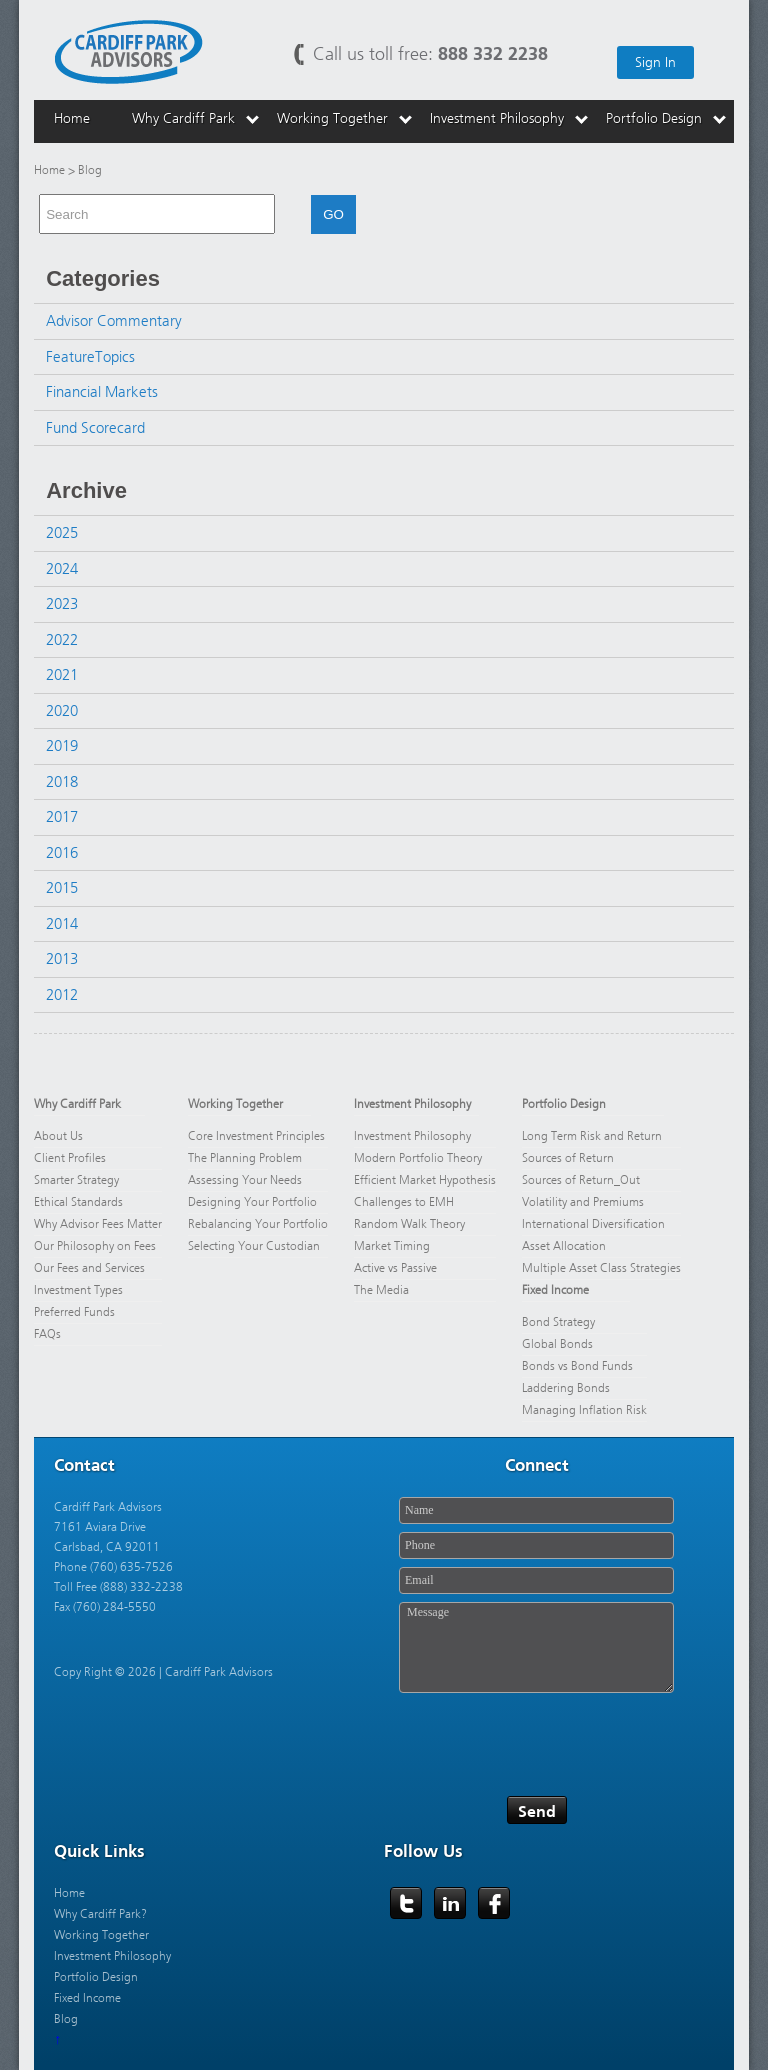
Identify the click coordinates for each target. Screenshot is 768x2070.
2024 (62, 569)
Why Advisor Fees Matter (98, 1224)
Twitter (407, 1904)
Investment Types (78, 1290)
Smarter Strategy (76, 1180)
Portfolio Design (564, 1104)
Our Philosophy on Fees (96, 1246)
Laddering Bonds (566, 1388)
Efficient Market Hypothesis (425, 1180)
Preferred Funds (74, 1312)
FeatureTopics (90, 357)
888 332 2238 (493, 53)
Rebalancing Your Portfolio (258, 1224)
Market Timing (392, 1246)
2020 (62, 711)
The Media (381, 1290)
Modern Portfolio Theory (418, 1158)
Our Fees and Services (89, 1268)
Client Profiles (70, 1158)
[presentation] (551, 1738)
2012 (62, 995)
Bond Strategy (558, 1322)
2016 (62, 853)
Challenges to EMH (404, 1202)
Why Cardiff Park (77, 1104)
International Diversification (593, 1224)
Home (49, 170)
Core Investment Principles (256, 1136)
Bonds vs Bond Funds (577, 1366)
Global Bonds (557, 1344)
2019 (62, 746)
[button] (283, 214)
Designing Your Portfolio (252, 1202)
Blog (66, 2019)
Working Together (235, 1104)
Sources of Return (568, 1158)
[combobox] (157, 214)
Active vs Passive (395, 1268)
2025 (62, 533)
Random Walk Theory (409, 1224)
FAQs (47, 1334)
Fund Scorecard (95, 428)
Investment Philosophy (412, 1104)
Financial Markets (102, 392)
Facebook (495, 1904)
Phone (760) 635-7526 (113, 1567)
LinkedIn (451, 1904)
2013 (62, 959)
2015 (62, 888)
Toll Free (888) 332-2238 (118, 1587)
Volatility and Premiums (583, 1202)
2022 (62, 640)
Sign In (655, 62)
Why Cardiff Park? (100, 1914)
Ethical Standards (78, 1202)
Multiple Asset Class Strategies (601, 1268)
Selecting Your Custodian (254, 1246)
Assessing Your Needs (245, 1180)
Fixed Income (555, 1290)
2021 (62, 675)
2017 (62, 817)
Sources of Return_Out (581, 1180)
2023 (62, 604)
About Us (58, 1136)
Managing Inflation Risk (584, 1410)
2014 (62, 924)
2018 (62, 782)
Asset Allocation (564, 1246)
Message (536, 1647)
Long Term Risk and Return (592, 1136)
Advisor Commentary (114, 321)
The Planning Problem (245, 1158)
